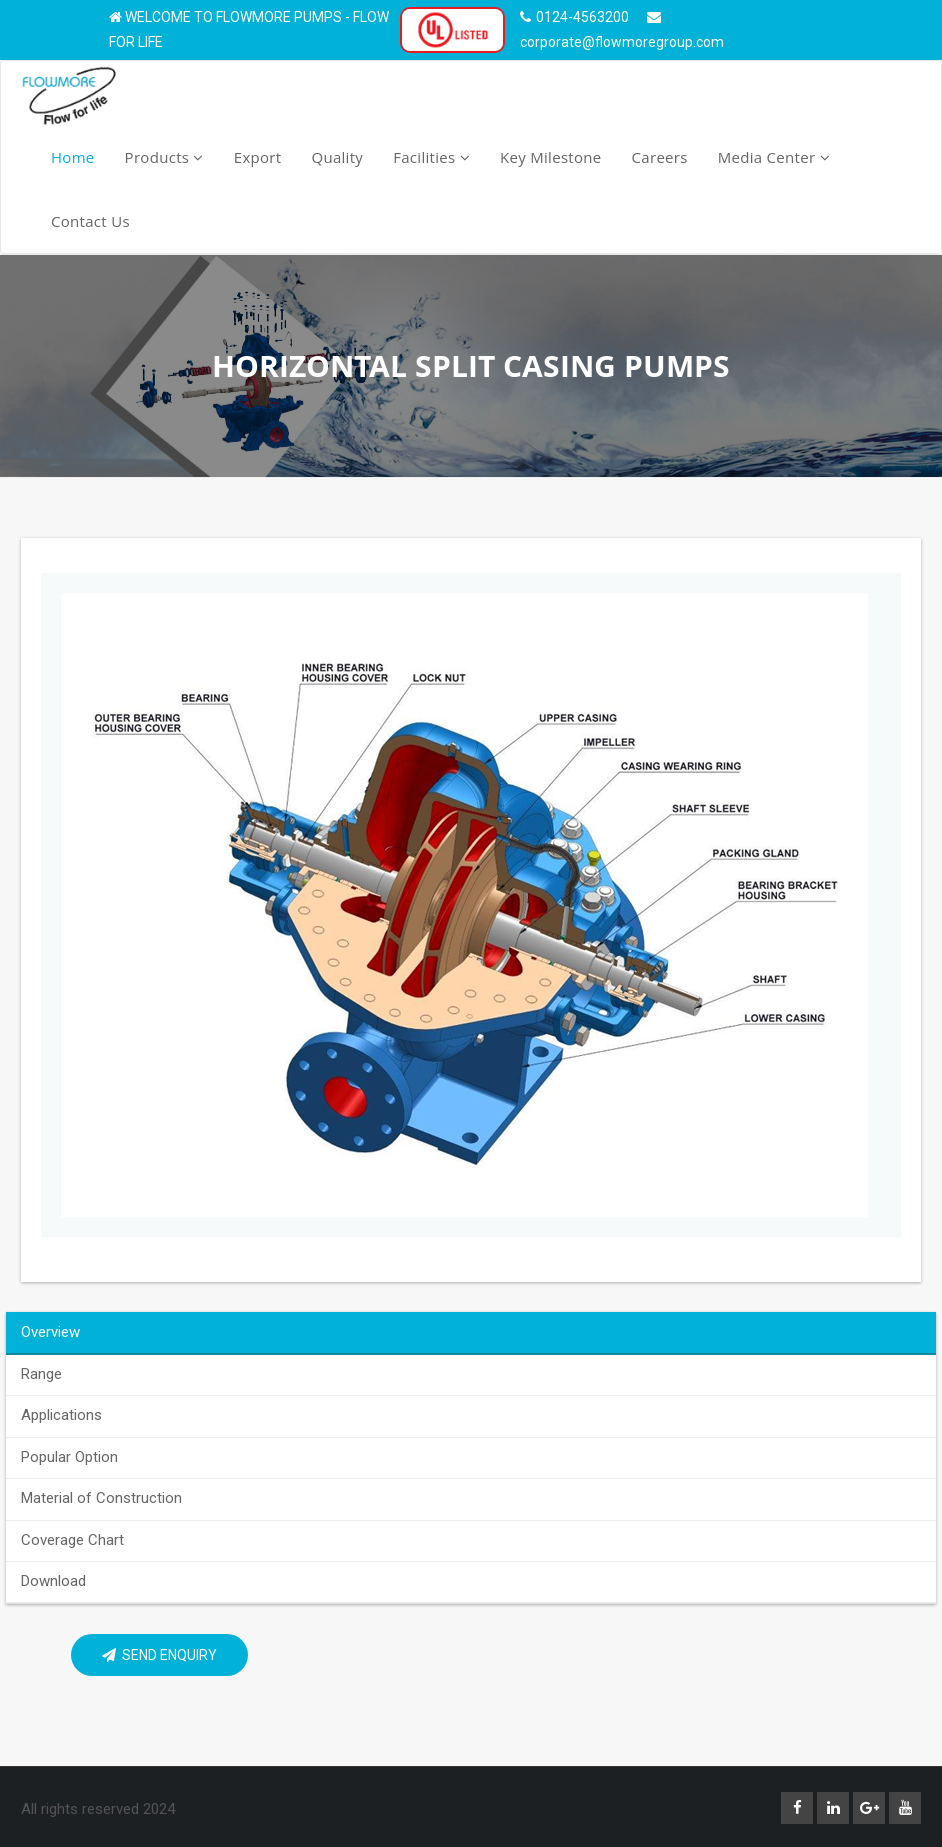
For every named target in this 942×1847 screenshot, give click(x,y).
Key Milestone (551, 157)
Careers (660, 157)
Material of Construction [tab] (101, 1498)
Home (73, 157)
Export (258, 157)
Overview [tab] (50, 1332)
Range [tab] (41, 1374)
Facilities (431, 157)
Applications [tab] (61, 1415)
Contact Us (90, 221)
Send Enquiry (159, 1655)
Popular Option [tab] (69, 1457)
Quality (337, 157)
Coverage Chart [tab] (72, 1540)
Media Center (774, 157)
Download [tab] (53, 1581)
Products (164, 157)
